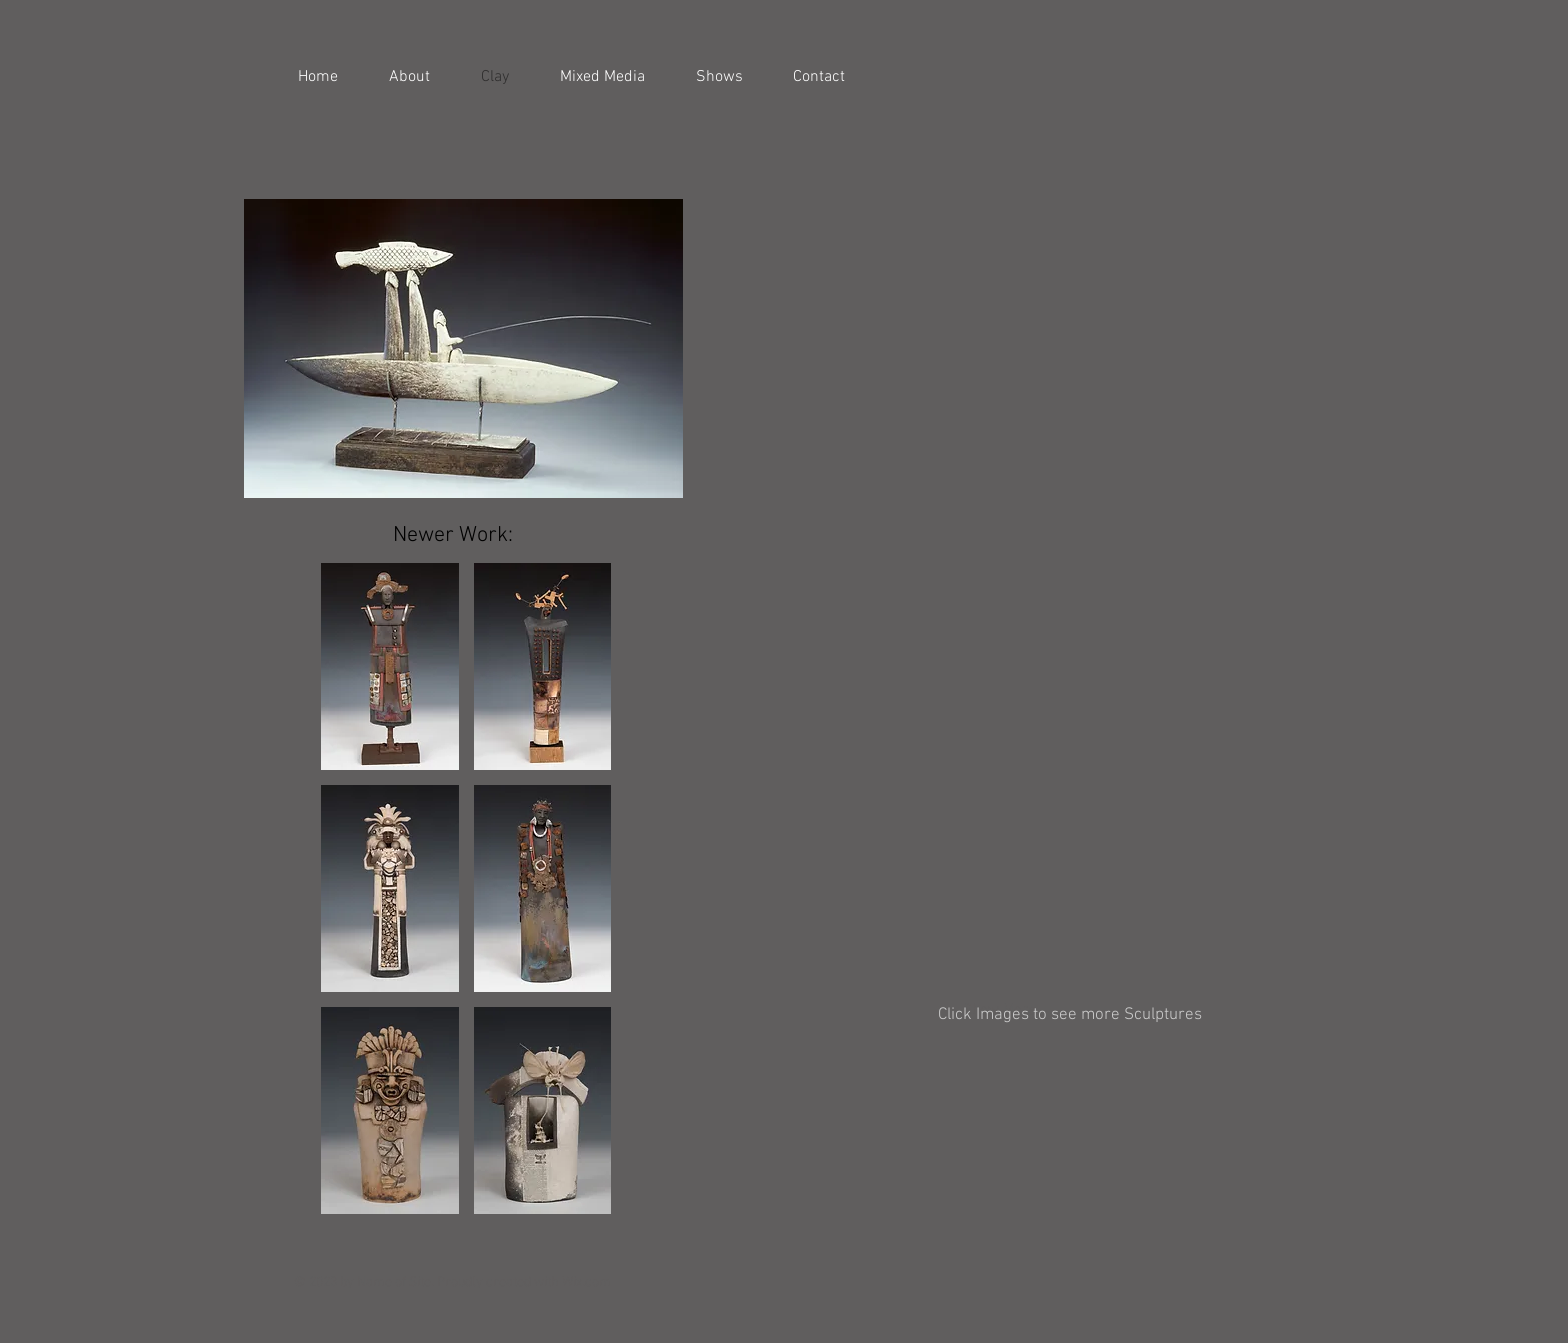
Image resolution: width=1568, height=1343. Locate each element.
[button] (794, 229)
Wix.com (586, 1282)
